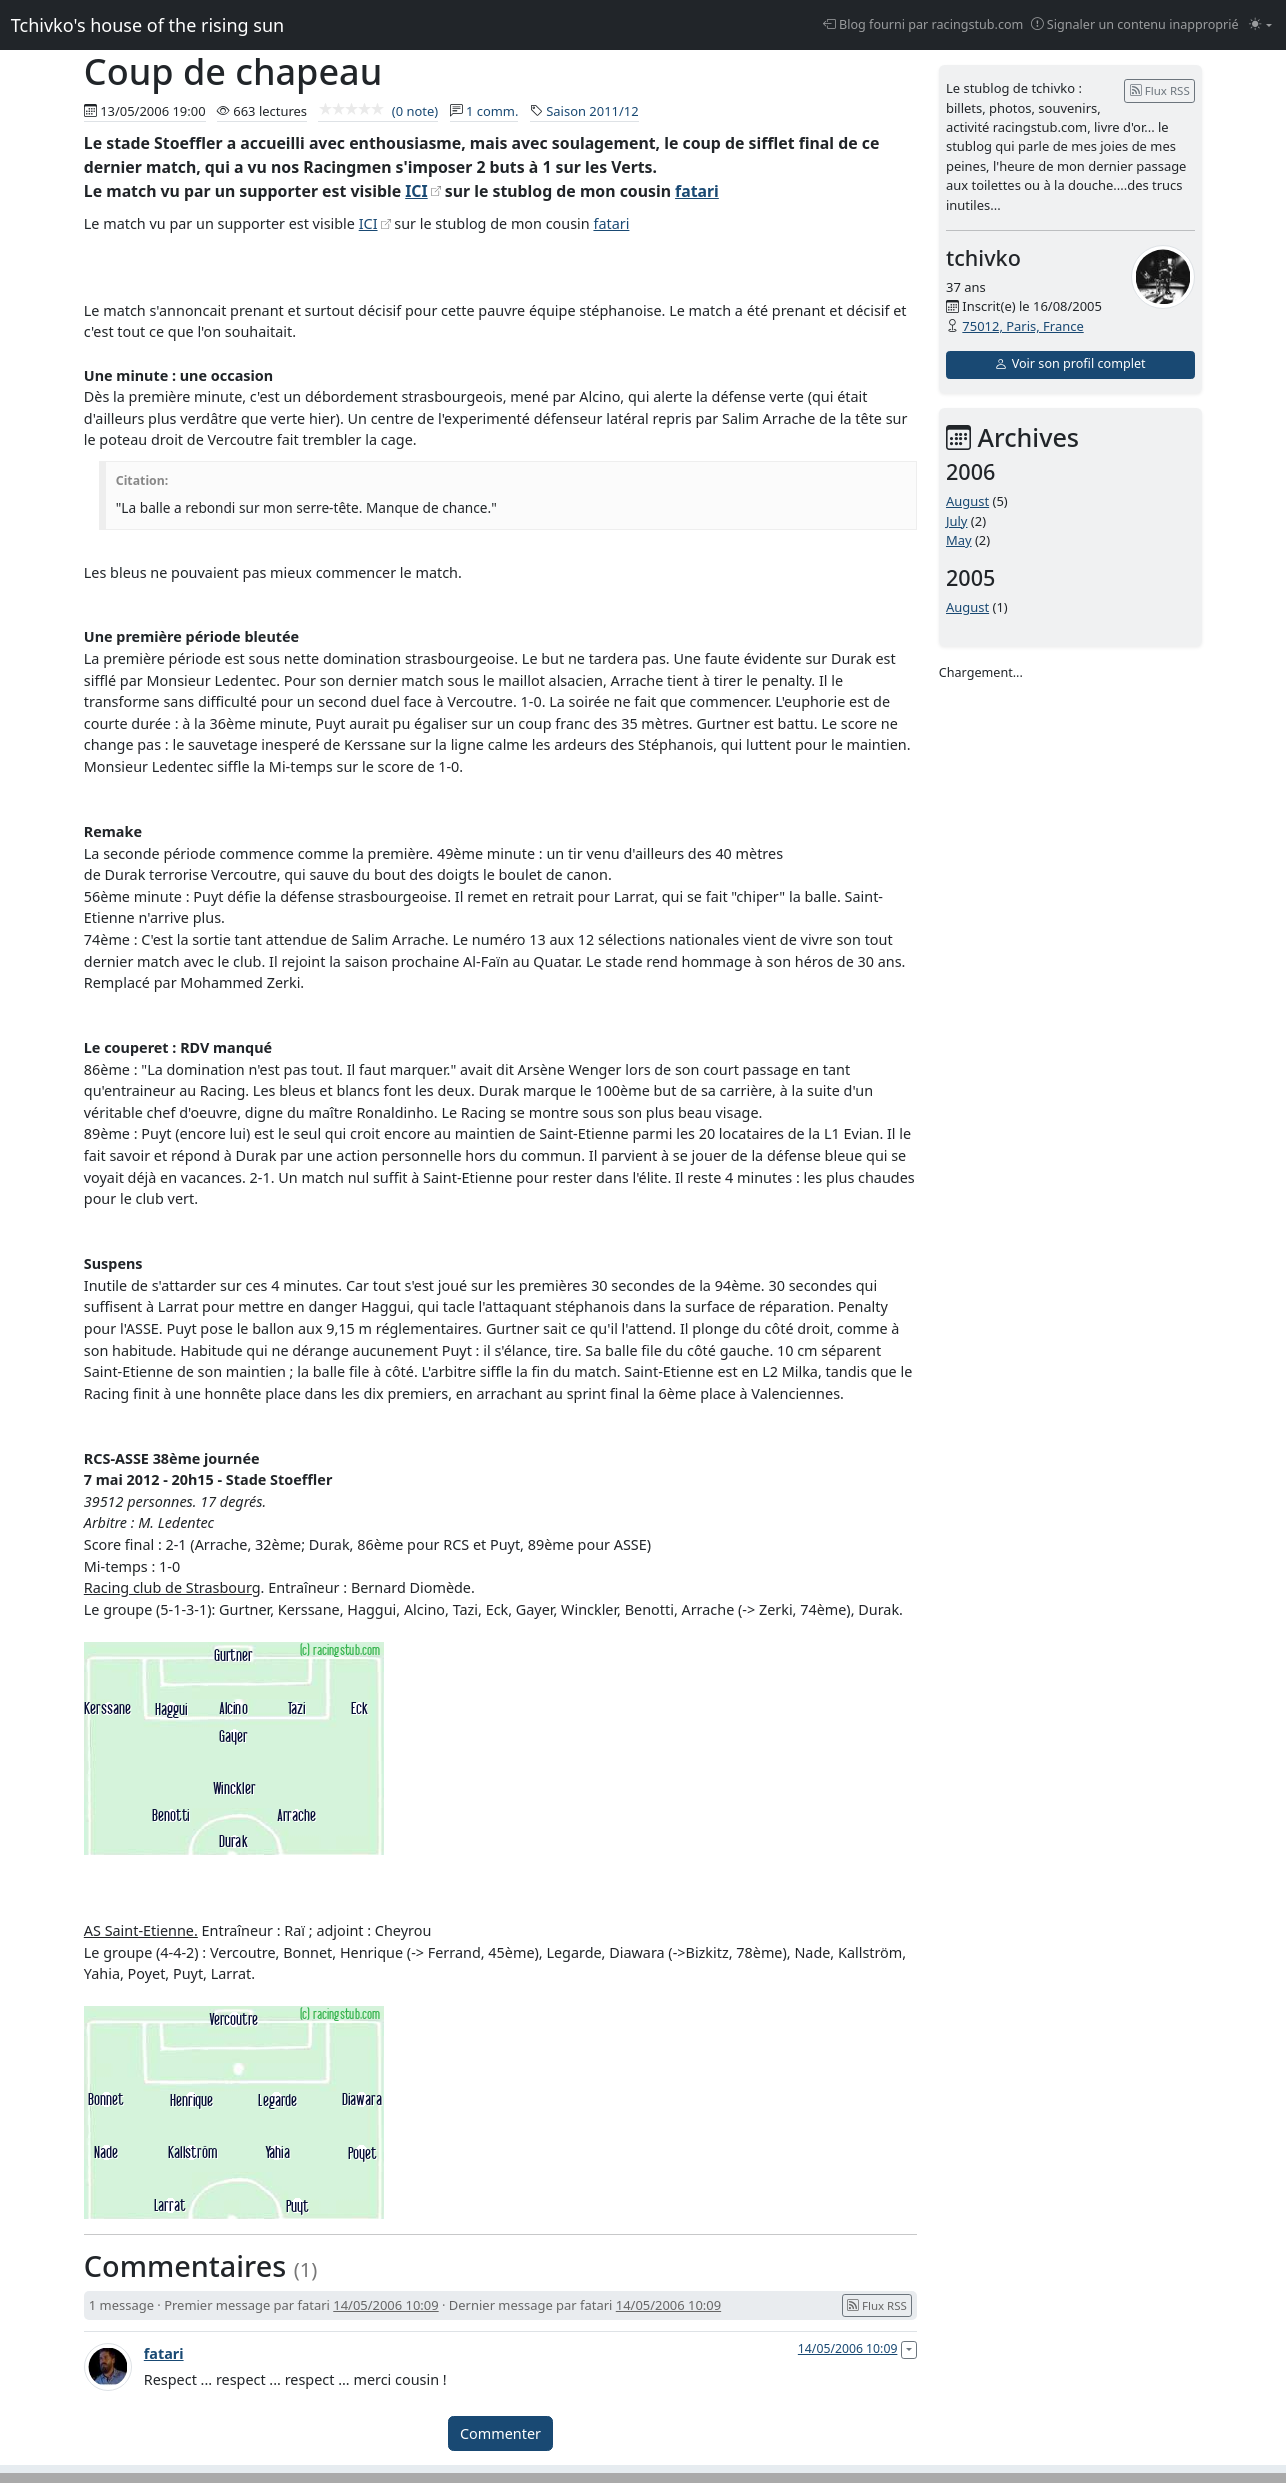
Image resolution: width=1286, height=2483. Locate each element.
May (959, 540)
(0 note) (378, 111)
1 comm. (492, 111)
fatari (697, 191)
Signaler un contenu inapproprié (1135, 24)
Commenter (500, 2433)
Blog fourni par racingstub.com (923, 24)
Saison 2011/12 (592, 111)
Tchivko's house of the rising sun (147, 25)
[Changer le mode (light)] (1260, 25)
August (967, 501)
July (957, 521)
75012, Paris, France (1022, 326)
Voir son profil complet (1070, 363)
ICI (416, 191)
